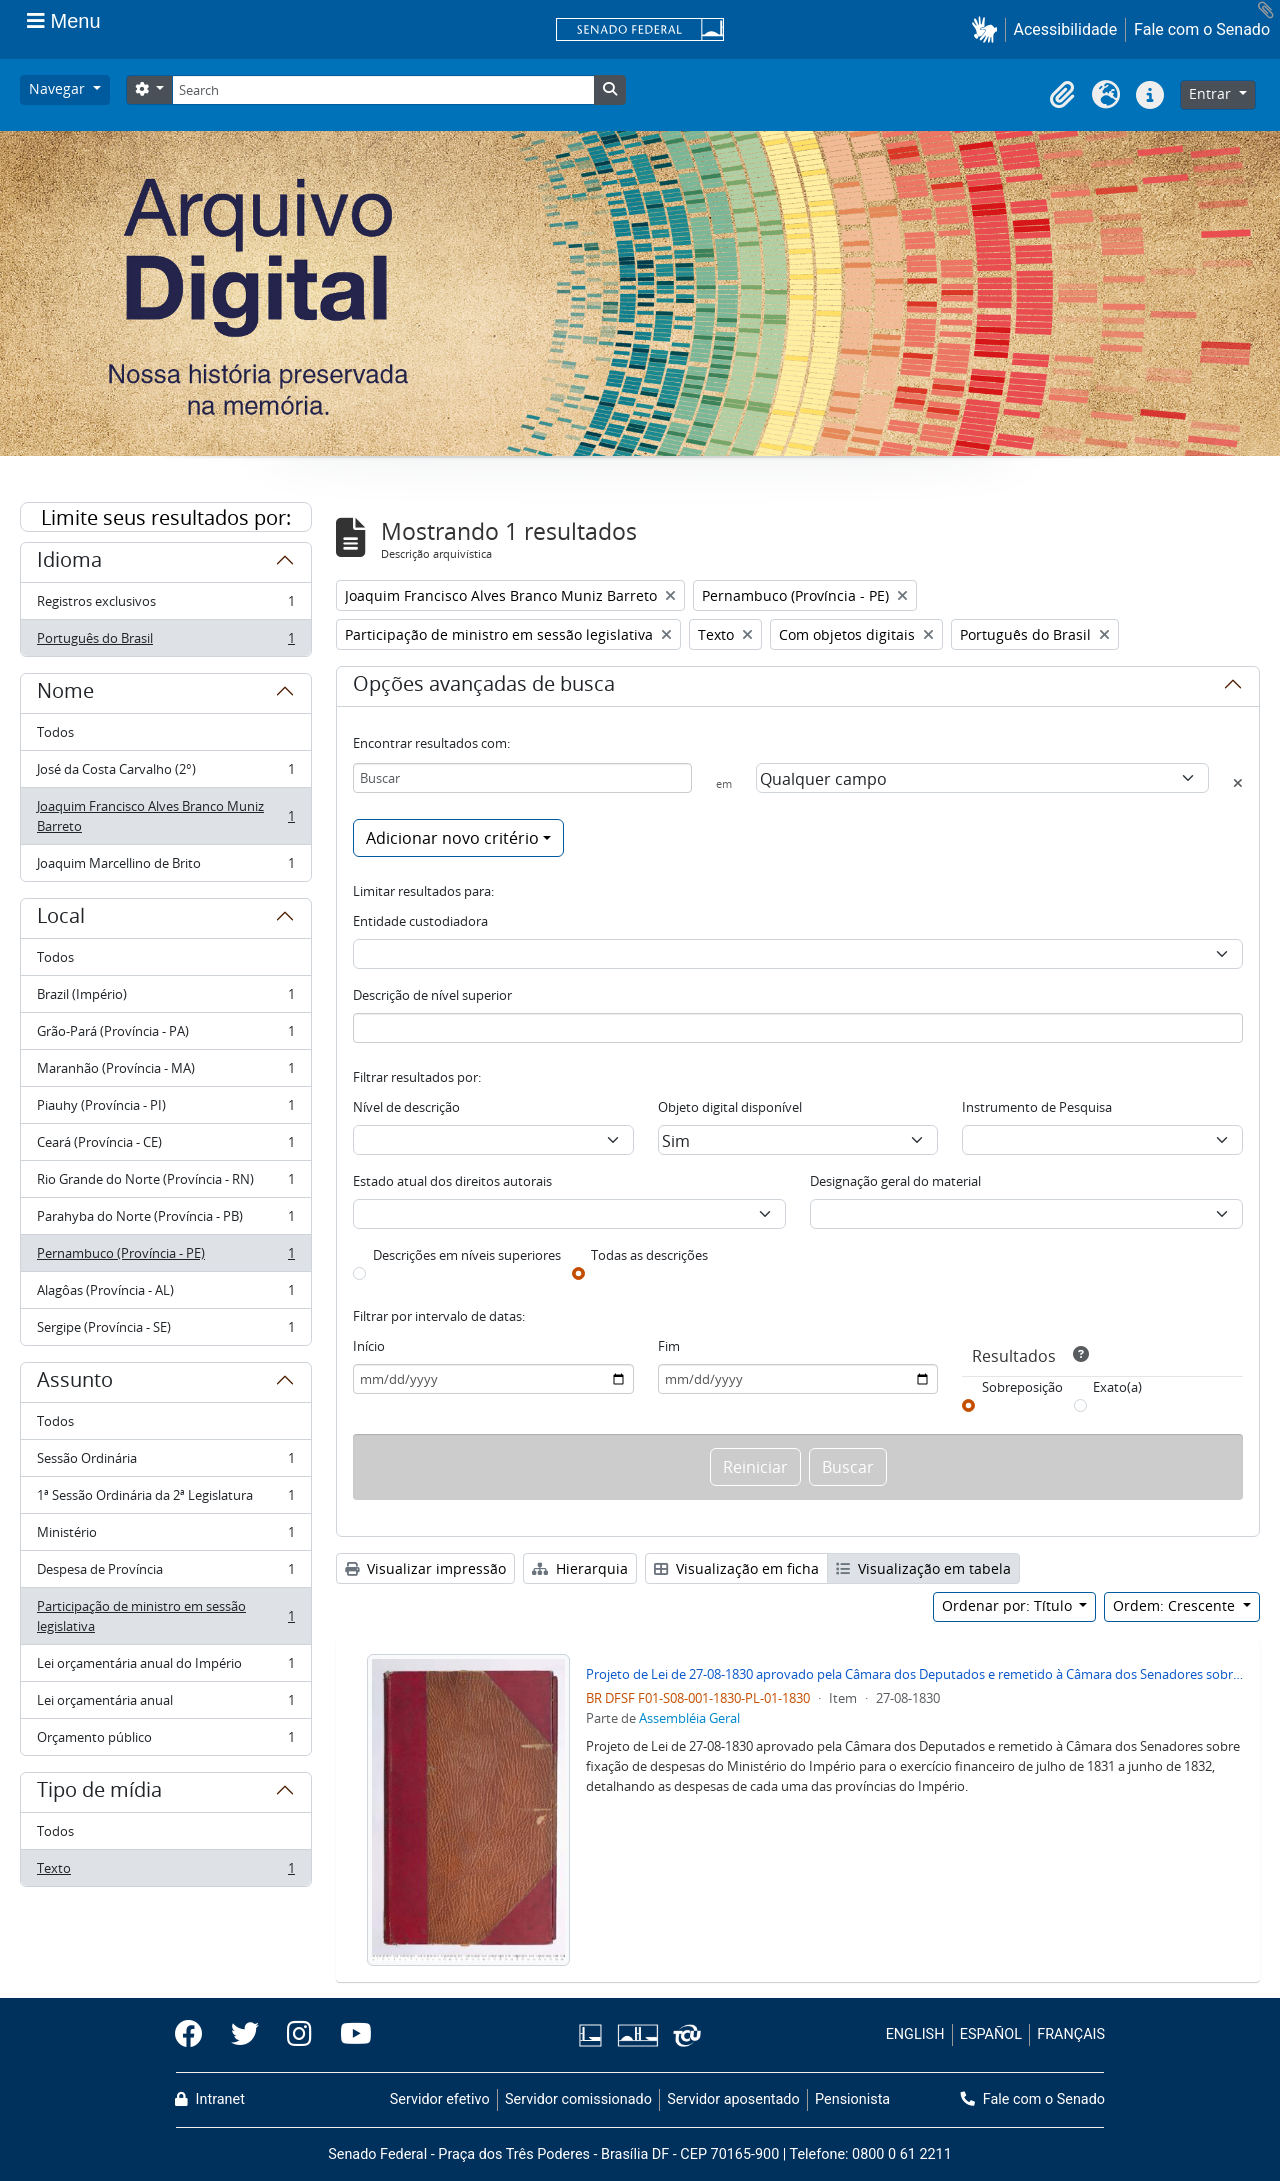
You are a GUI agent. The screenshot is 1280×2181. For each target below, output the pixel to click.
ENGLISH (915, 2034)
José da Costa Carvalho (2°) (165, 773)
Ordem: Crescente (1176, 1605)
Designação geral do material (895, 1181)
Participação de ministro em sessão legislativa (165, 1616)
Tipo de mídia (99, 1793)
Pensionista (852, 2099)
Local (61, 919)
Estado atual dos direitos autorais (452, 1181)
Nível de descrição (406, 1107)
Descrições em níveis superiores (467, 1255)
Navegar (59, 88)
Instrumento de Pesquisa (1037, 1107)
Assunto (75, 1383)
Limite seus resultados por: (166, 517)
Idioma (69, 563)
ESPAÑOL (991, 2034)
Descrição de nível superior (432, 995)
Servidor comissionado (578, 2099)
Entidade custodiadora (420, 921)
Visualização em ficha (736, 1568)
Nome (65, 694)
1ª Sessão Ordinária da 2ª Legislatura (165, 1499)
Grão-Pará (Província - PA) (165, 1035)
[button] (988, 29)
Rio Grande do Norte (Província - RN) (165, 1183)
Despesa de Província (165, 1573)
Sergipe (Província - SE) (165, 1331)
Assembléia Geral (689, 1718)
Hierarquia (580, 1568)
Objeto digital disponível (730, 1107)
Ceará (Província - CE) (165, 1146)
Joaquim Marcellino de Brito (165, 867)
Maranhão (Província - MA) (165, 1072)
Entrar (1212, 93)
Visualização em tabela (923, 1568)
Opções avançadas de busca (484, 687)
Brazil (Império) (165, 998)
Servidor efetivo (440, 2099)
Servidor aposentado (733, 2099)
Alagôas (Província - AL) (165, 1294)
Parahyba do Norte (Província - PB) (165, 1220)
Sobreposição (1022, 1387)
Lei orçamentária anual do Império (165, 1667)
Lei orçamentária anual (165, 1704)
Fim (669, 1346)
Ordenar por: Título (1009, 1605)
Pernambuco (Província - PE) (165, 1257)
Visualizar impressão (425, 1568)
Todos (55, 732)
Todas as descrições (649, 1255)
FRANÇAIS (1071, 2034)
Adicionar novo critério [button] (452, 838)
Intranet (210, 2099)
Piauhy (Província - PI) (165, 1109)
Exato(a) (1117, 1387)
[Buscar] (522, 778)
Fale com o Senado (1202, 29)
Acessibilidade (1066, 29)
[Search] (383, 90)
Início (369, 1346)
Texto (165, 1872)
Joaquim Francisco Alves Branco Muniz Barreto (165, 816)
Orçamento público (165, 1741)
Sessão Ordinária (165, 1462)
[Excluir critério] (1238, 783)
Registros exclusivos (165, 605)
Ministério (165, 1536)
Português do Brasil (165, 642)
